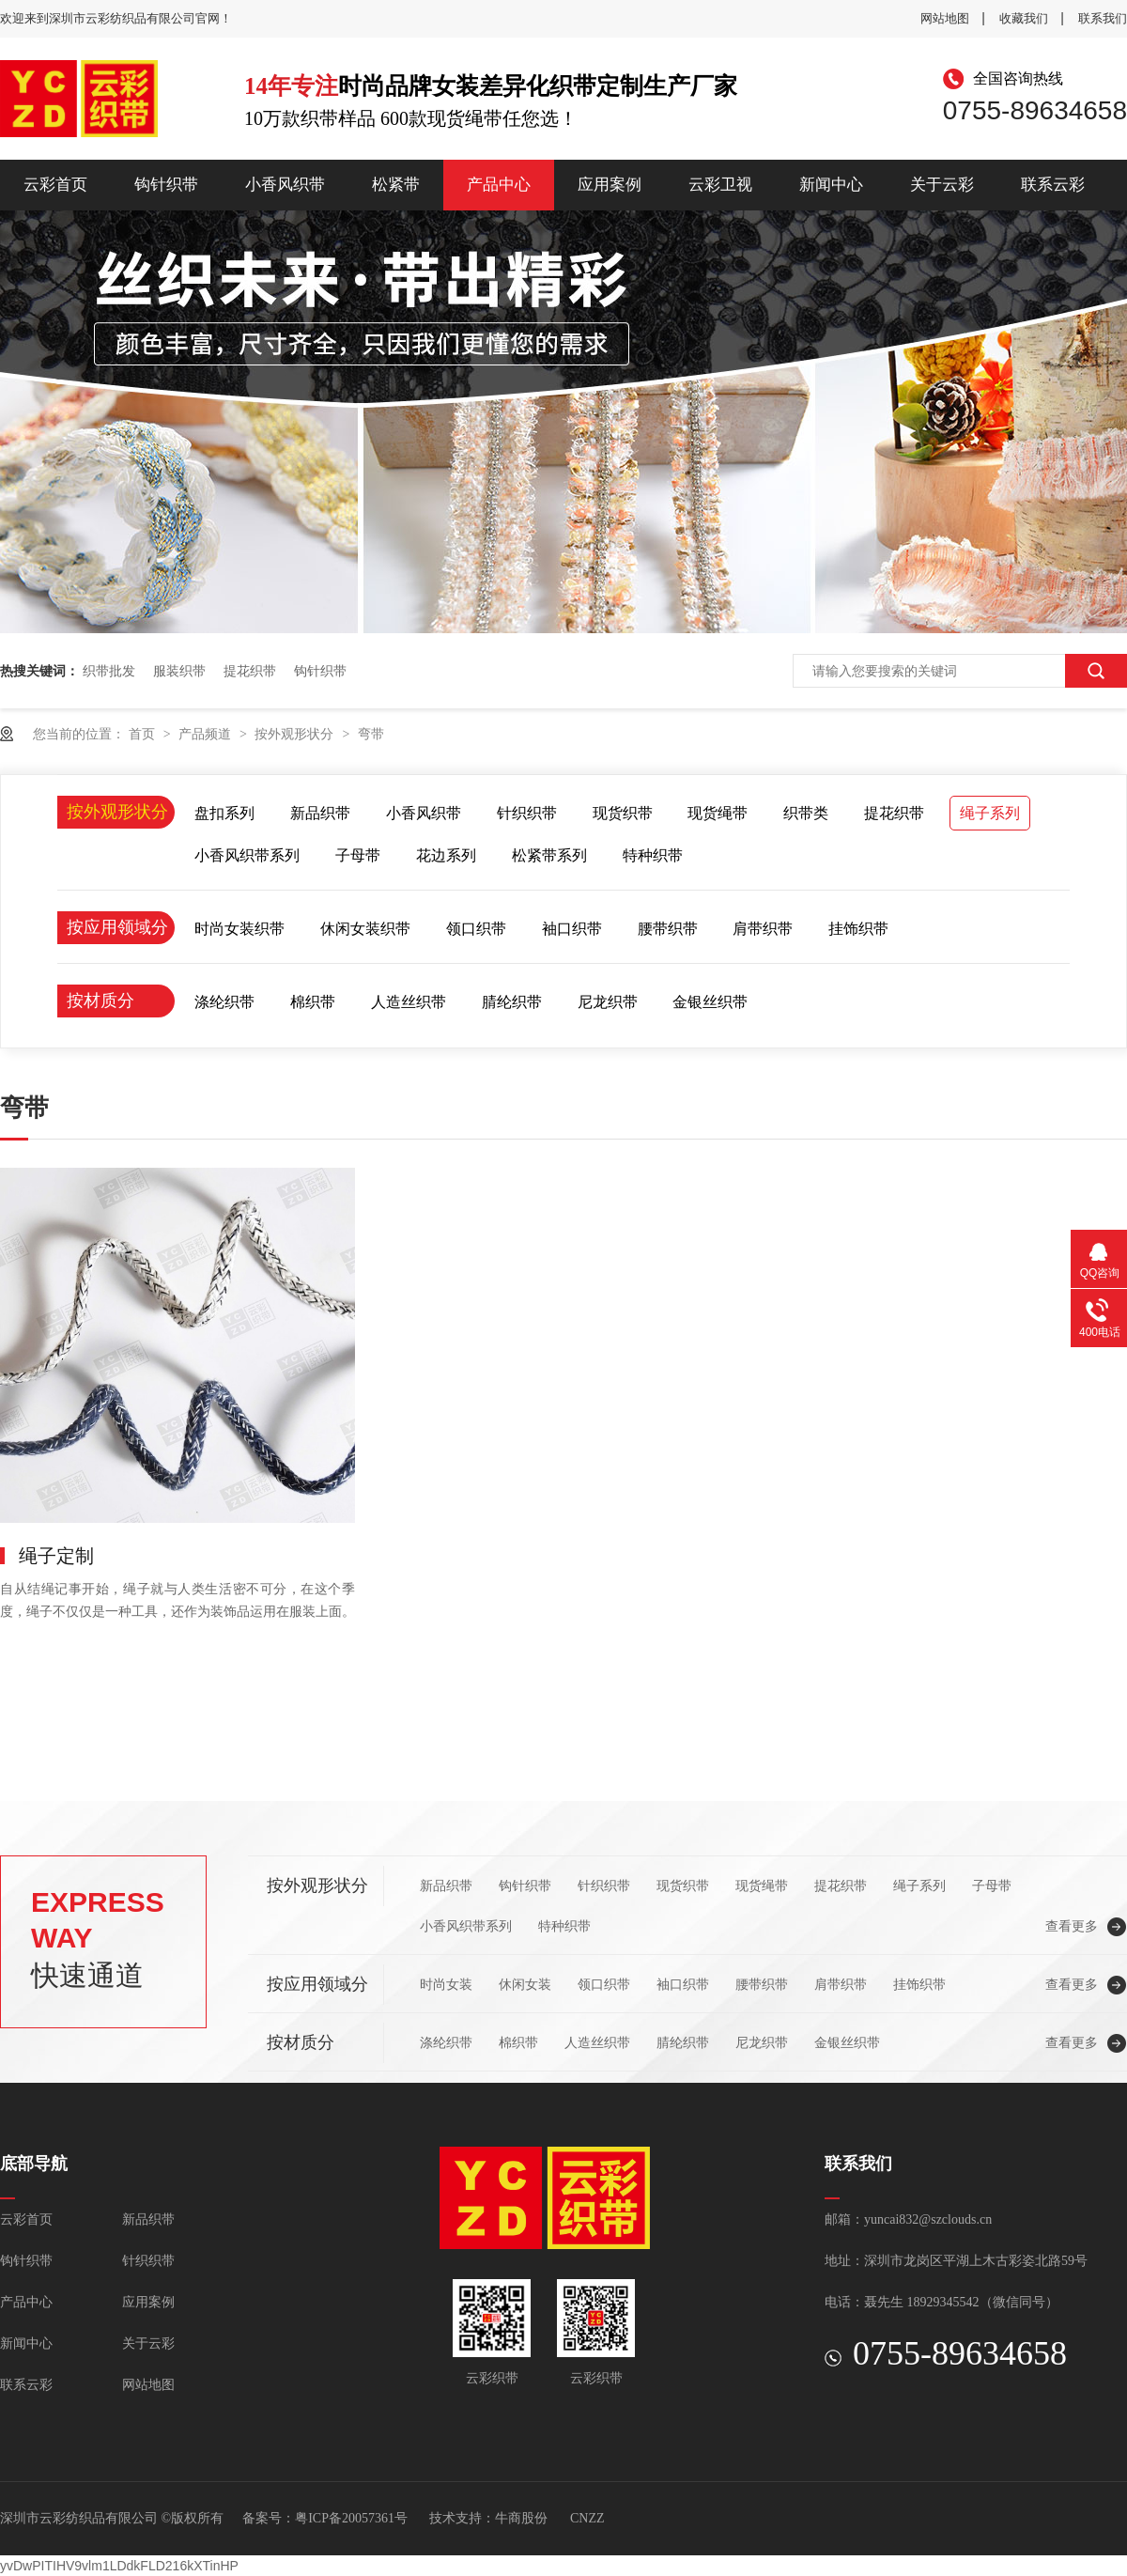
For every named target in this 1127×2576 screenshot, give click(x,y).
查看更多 (1071, 1925)
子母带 (357, 855)
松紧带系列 (549, 855)
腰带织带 (668, 929)
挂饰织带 (858, 929)
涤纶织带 (224, 1002)
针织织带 (527, 813)
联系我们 (1102, 18)
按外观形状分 (296, 733)
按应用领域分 (117, 927)
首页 (144, 733)
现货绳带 (717, 813)
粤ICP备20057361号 (351, 2518)
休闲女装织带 (365, 929)
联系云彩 (1053, 185)
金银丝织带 (710, 1002)
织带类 (805, 813)
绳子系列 (990, 813)
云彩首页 (55, 185)
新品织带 (320, 813)
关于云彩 (942, 185)
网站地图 (944, 18)
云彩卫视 (720, 185)
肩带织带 (763, 929)
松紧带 (396, 185)
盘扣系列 (224, 813)
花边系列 (446, 855)
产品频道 (206, 733)
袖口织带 (572, 929)
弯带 (371, 733)
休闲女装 (525, 1984)
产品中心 (499, 185)
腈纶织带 (512, 1002)
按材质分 (100, 1000)
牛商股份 (521, 2518)
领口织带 (476, 929)
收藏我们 (1023, 18)
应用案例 (609, 185)
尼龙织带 (608, 1002)
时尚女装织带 (239, 929)
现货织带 (623, 813)
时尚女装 (446, 1984)
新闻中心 (831, 185)
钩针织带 (166, 185)
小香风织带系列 (247, 855)
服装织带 (179, 670)
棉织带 (312, 1002)
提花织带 (250, 670)
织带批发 (109, 670)
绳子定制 (56, 1555)
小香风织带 (285, 185)
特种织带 (653, 855)
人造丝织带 (408, 1002)
